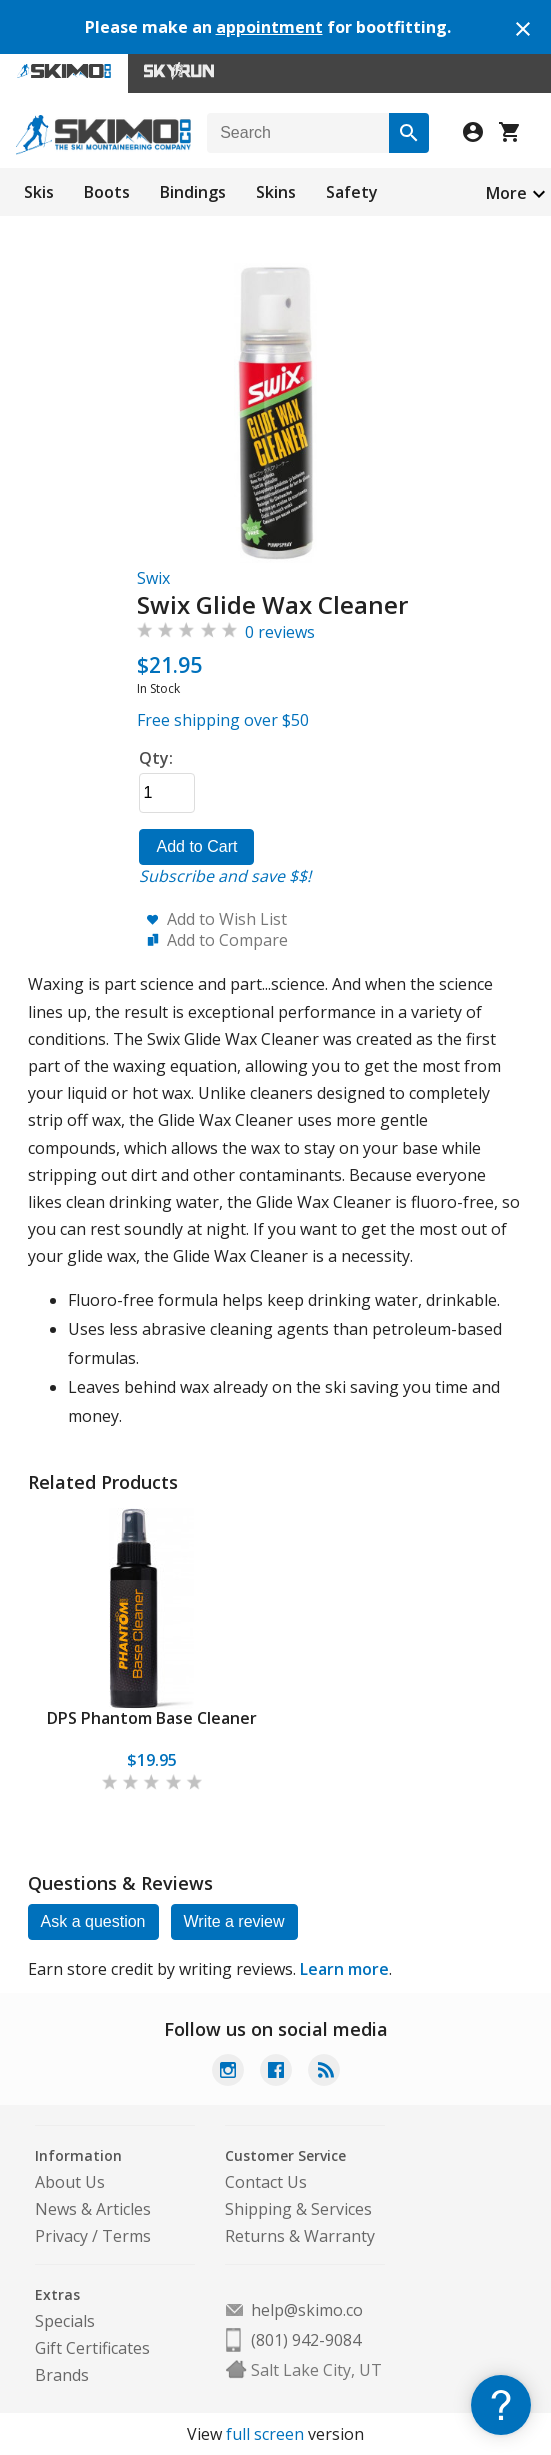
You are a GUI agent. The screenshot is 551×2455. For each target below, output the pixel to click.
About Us (70, 2182)
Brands (62, 2375)
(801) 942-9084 (306, 2340)
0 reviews (280, 632)
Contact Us (266, 2182)
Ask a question (93, 1921)
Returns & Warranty (300, 2236)
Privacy (61, 2236)
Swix (153, 578)
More (506, 193)
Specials (65, 2321)
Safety (352, 192)
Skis (39, 192)
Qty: (156, 758)
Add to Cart (196, 846)
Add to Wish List (227, 919)
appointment (269, 27)
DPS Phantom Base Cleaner (152, 1718)
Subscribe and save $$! (225, 876)
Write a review (234, 1921)
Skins (276, 192)
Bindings (193, 192)
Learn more (344, 1969)
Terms (126, 2236)
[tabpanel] (152, 1650)
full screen (265, 2434)
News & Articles (93, 2209)
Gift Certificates (92, 2348)
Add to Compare (227, 940)
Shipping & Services (298, 2209)
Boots (107, 192)
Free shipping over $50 (223, 720)
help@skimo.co (307, 2310)
